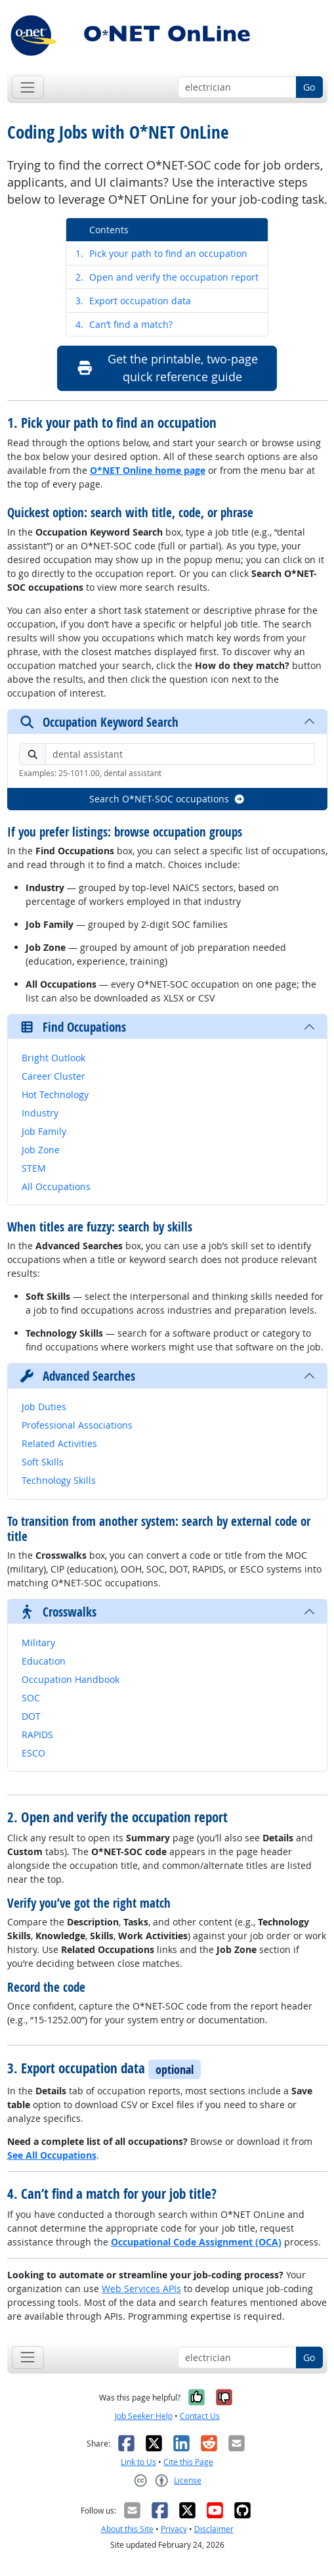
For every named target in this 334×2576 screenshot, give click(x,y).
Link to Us (138, 2462)
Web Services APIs (141, 2288)
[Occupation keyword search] (237, 87)
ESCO (33, 1753)
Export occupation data (133, 301)
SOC (31, 1697)
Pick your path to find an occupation (161, 253)
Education (44, 1661)
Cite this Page (188, 2462)
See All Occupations (51, 2155)
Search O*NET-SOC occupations (167, 799)
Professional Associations (77, 1425)
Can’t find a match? (124, 324)
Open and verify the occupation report (167, 277)
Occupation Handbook (70, 1679)
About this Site (127, 2529)
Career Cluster (53, 1076)
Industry (40, 1113)
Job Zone (41, 1149)
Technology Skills (59, 1480)
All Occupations (56, 1186)
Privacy (174, 2529)
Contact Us (200, 2416)
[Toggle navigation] (28, 87)
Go (309, 87)
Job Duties (44, 1406)
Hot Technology (55, 1094)
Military (38, 1642)
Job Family (44, 1131)
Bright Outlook (53, 1057)
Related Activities (59, 1443)
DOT (31, 1716)
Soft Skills (43, 1462)
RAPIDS (37, 1734)
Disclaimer (214, 2529)
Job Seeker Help (144, 2416)
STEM (34, 1168)
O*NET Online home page (147, 470)
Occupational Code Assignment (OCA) (196, 2242)
